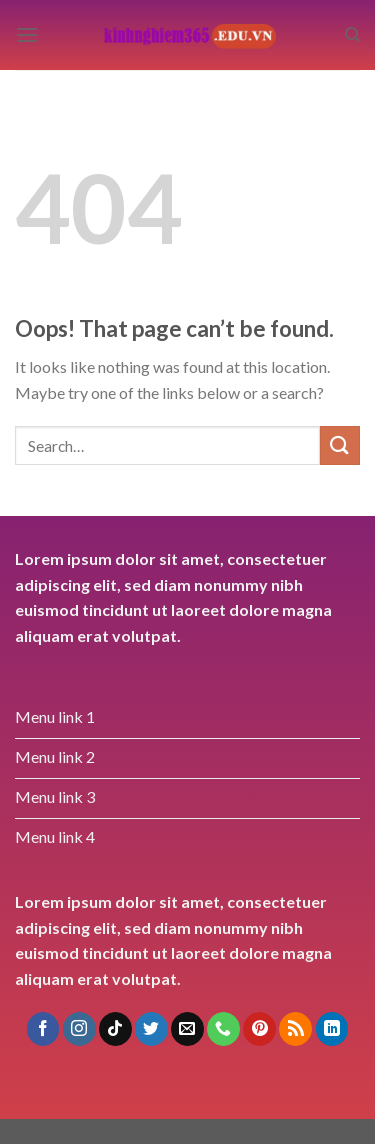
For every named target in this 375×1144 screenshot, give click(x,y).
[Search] (352, 35)
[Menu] (27, 34)
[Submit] (340, 445)
